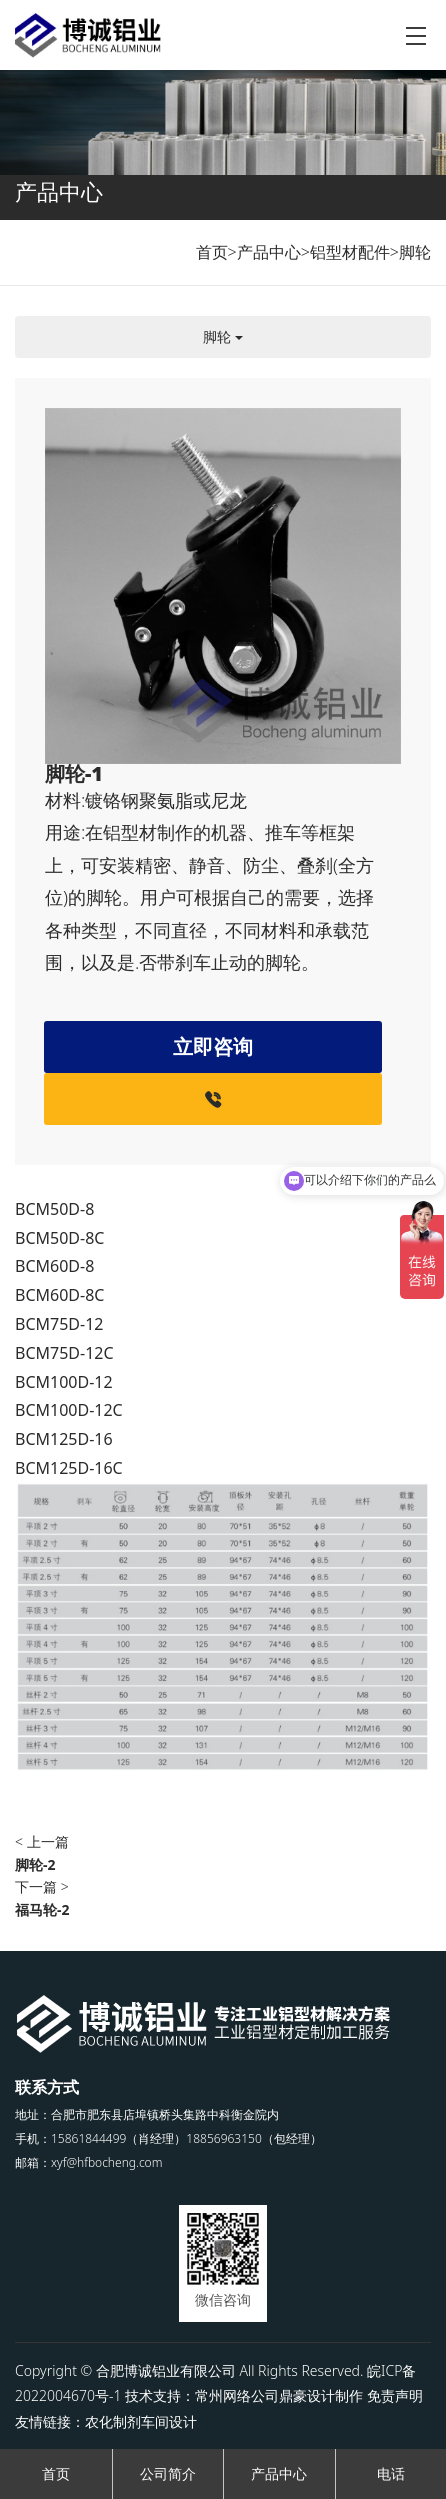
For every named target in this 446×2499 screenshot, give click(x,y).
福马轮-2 (42, 1909)
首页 (212, 252)
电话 (391, 2473)
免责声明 (395, 2395)
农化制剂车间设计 (141, 2421)
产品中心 (269, 252)
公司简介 (168, 2473)
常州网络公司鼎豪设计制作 (279, 2395)
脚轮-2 (35, 1864)
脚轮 (415, 252)
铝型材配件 (350, 252)
